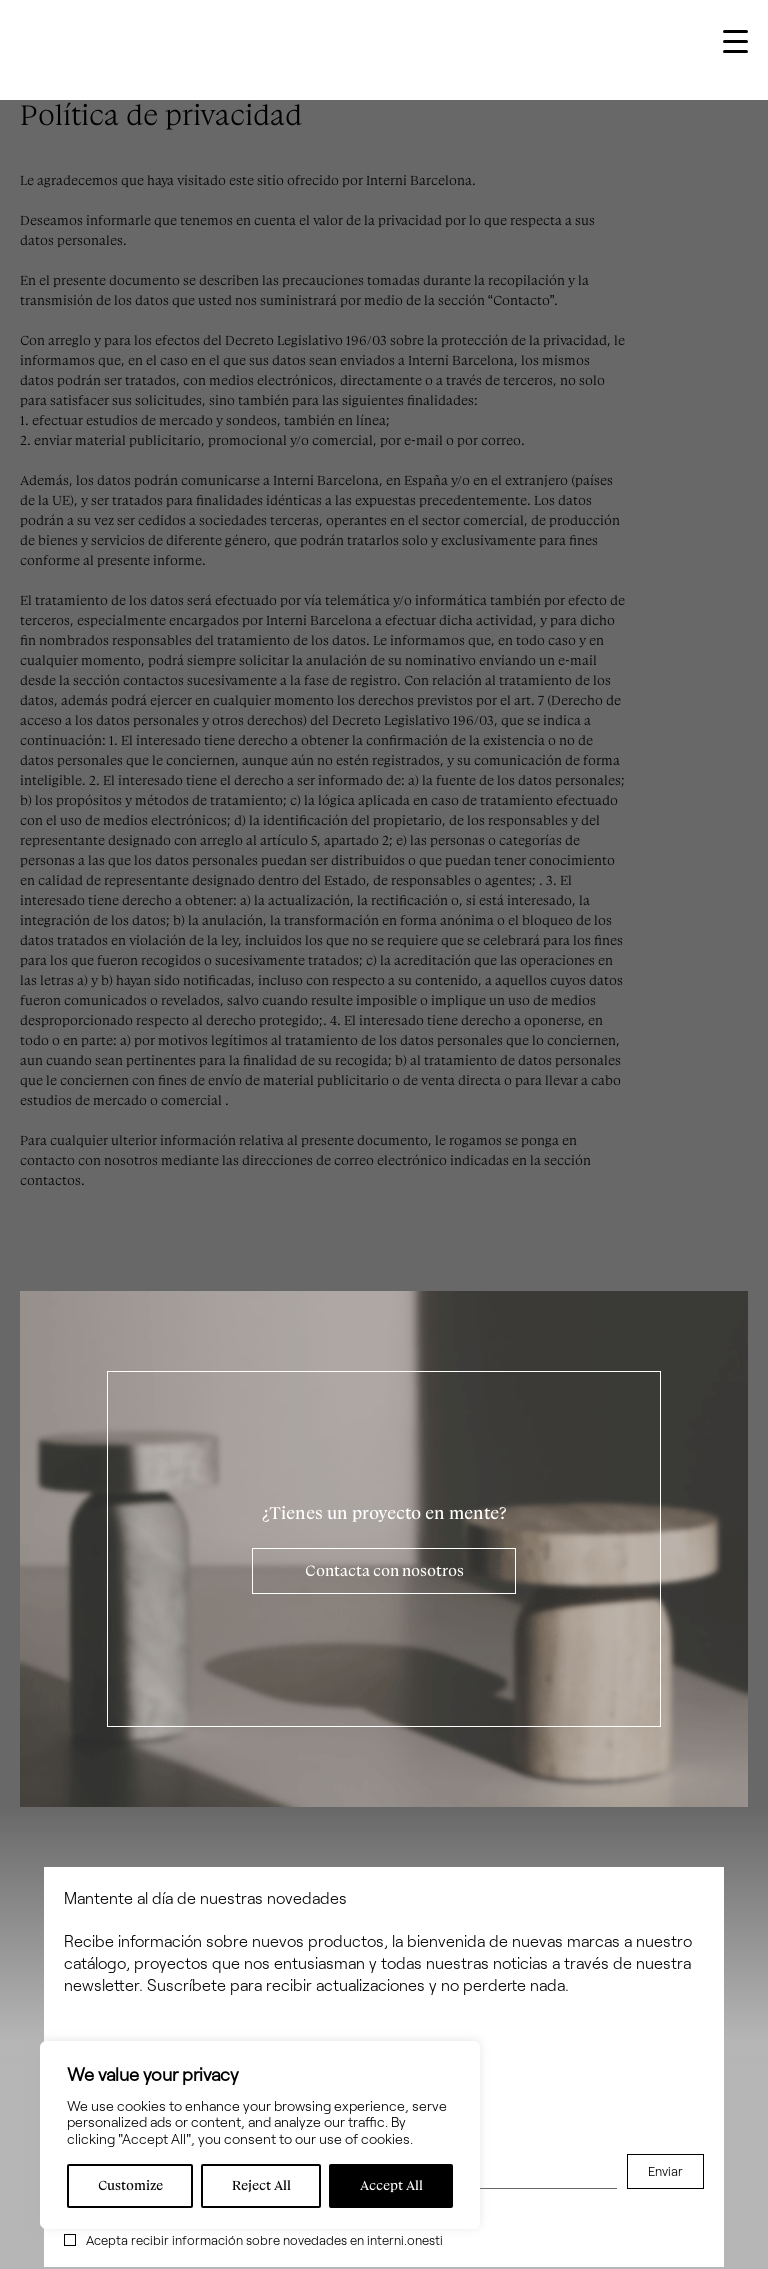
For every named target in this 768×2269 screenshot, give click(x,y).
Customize (130, 2185)
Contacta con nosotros (384, 1571)
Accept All (391, 2185)
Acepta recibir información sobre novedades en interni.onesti (264, 2240)
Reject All (261, 2185)
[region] (260, 2135)
